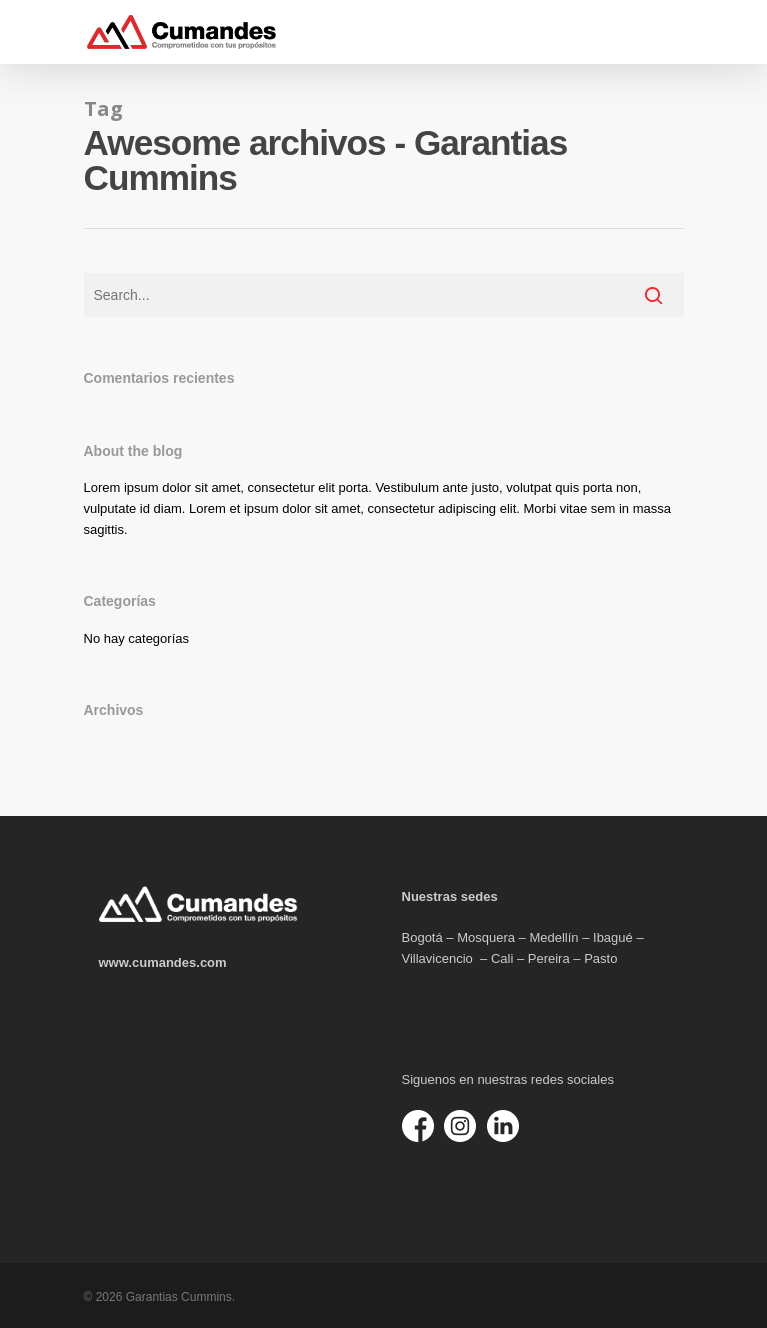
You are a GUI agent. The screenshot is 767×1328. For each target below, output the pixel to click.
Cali (502, 958)
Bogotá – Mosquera (458, 937)
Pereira (549, 958)
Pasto (600, 958)
